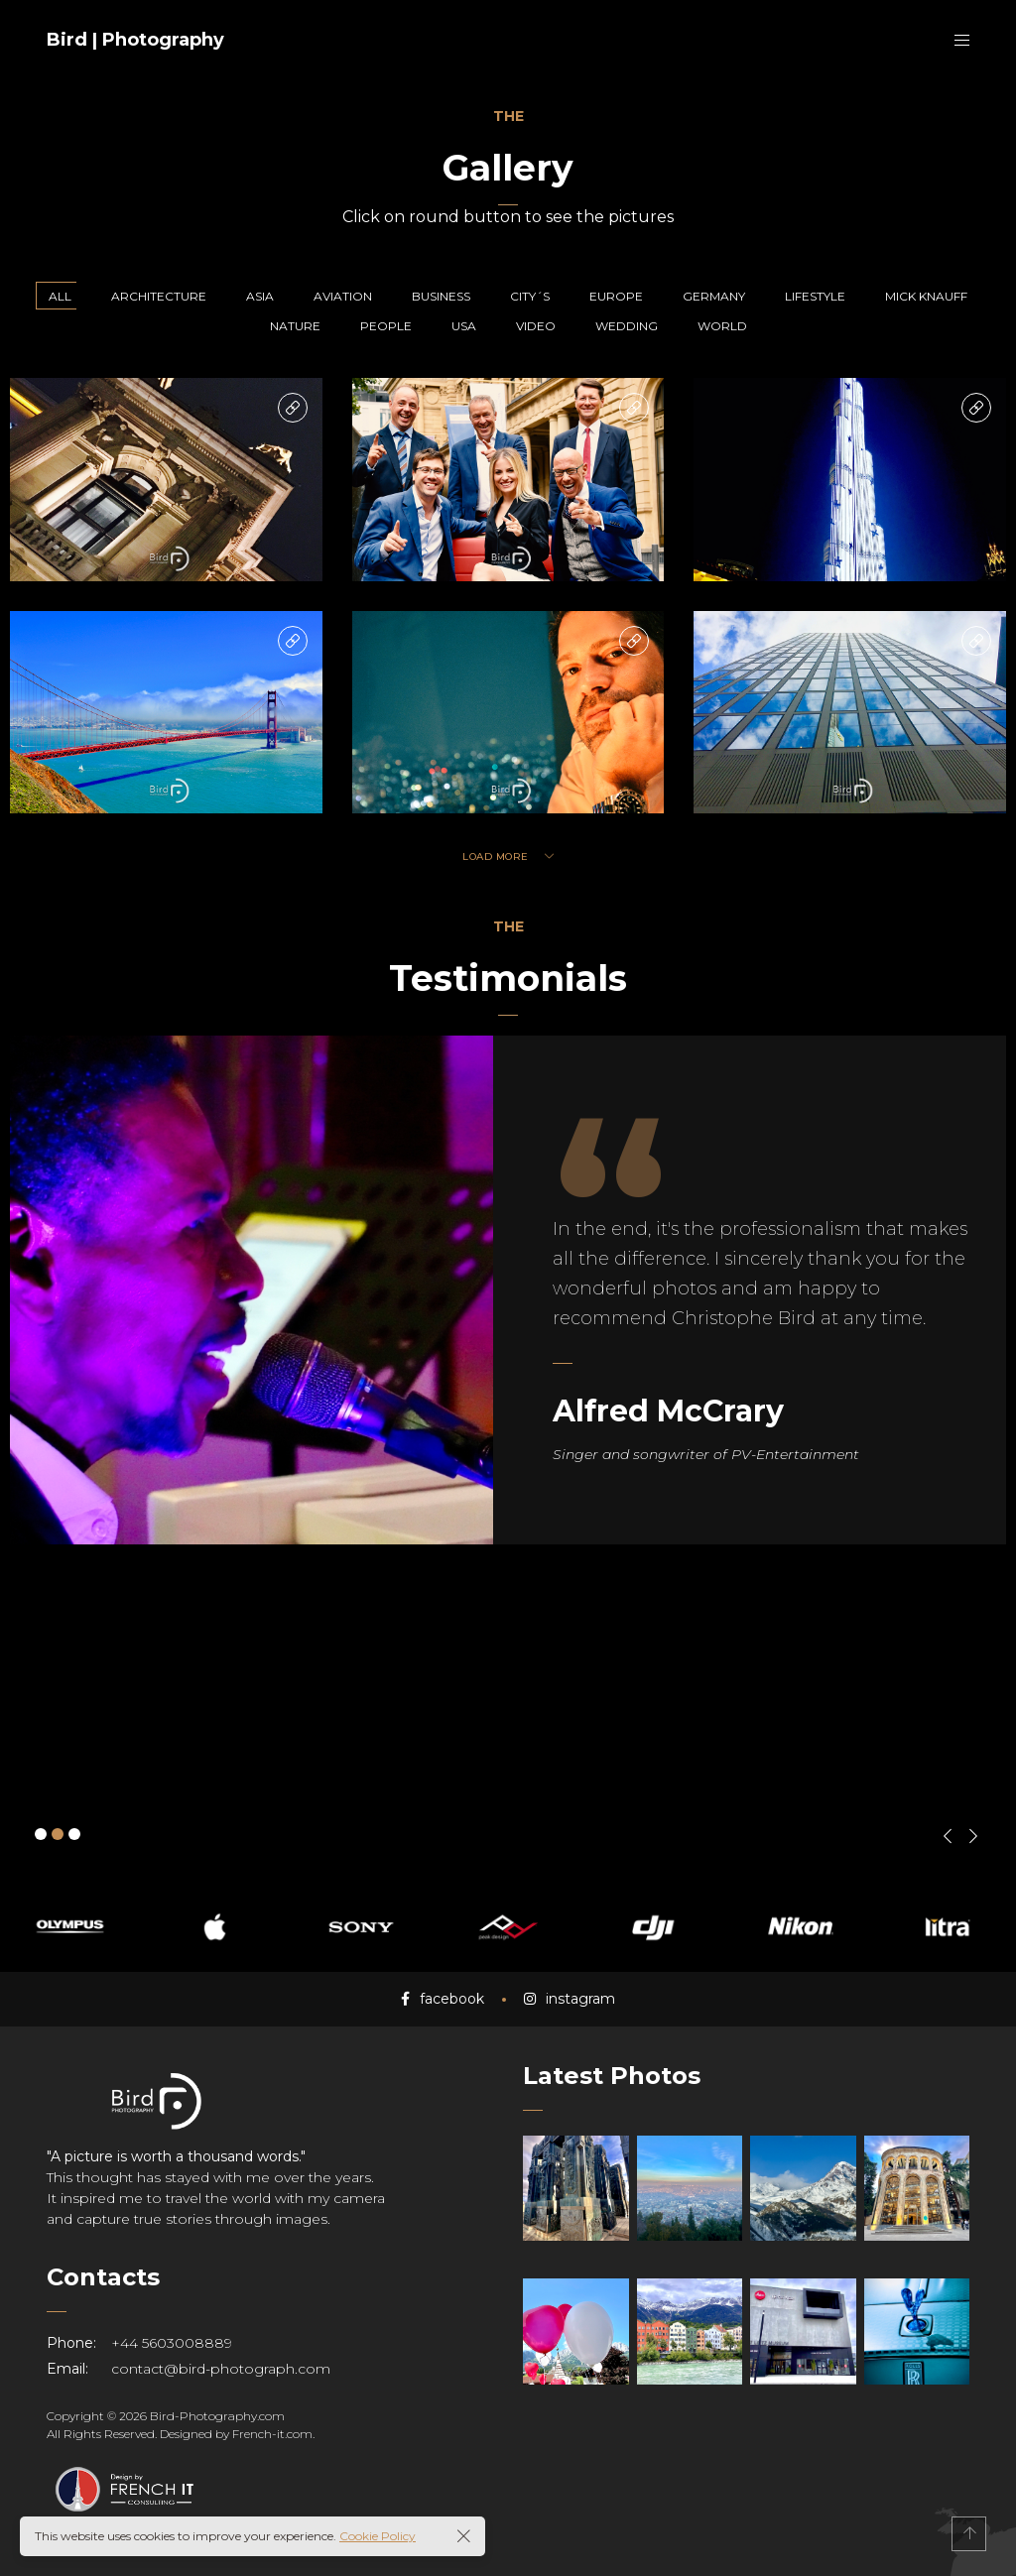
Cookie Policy (377, 2535)
